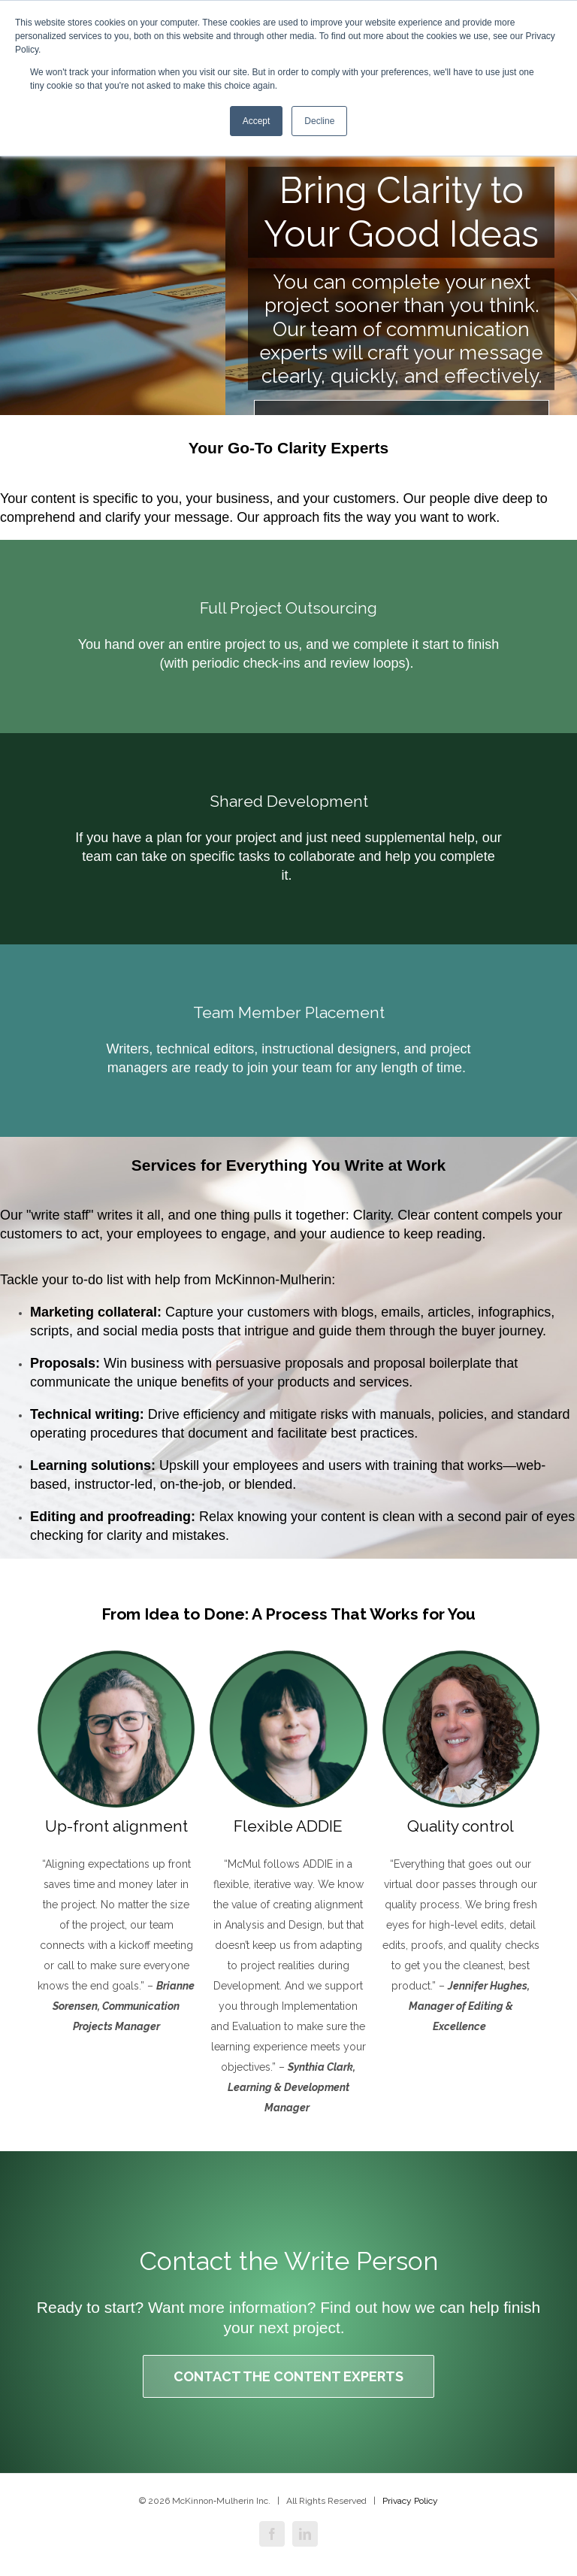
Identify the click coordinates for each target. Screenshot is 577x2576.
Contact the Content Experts (288, 2376)
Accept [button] (256, 121)
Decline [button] (319, 121)
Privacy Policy (410, 2501)
